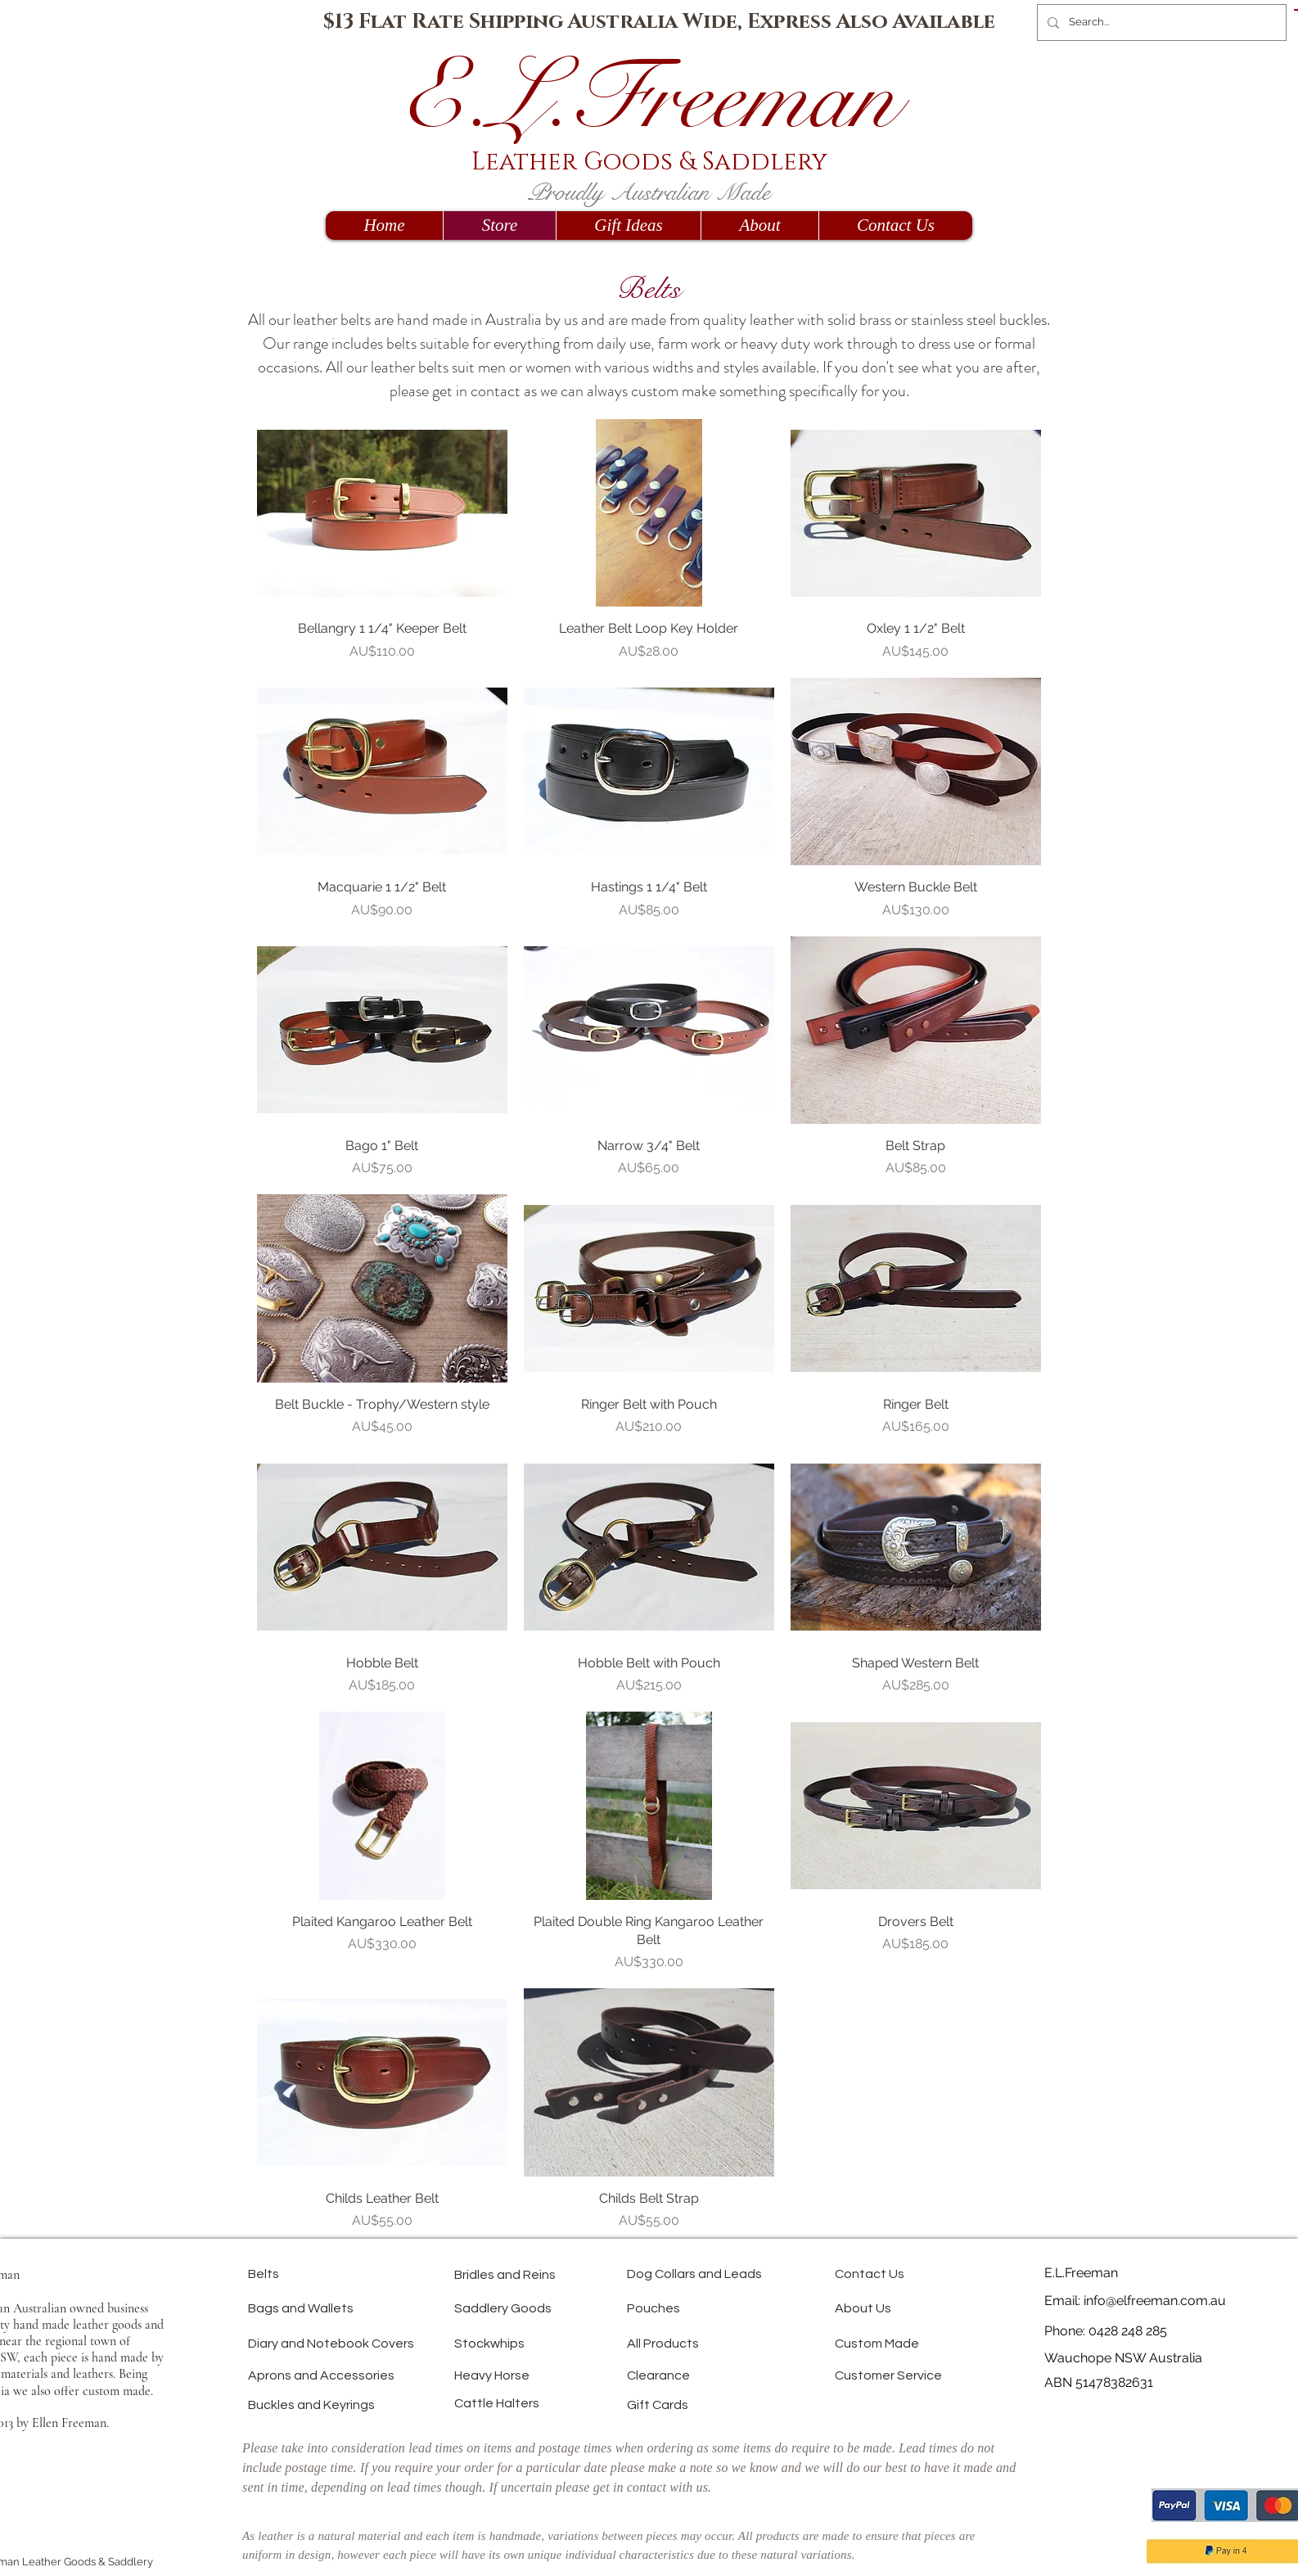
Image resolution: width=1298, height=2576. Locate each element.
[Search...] (1160, 22)
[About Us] (896, 2308)
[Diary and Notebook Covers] (426, 2343)
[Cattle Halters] (541, 2403)
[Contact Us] (905, 2273)
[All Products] (706, 2343)
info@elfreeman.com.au (1155, 2300)
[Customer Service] (946, 2375)
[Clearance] (689, 2375)
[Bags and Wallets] (355, 2308)
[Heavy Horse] (538, 2375)
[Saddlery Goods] (556, 2308)
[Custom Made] (925, 2343)
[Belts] (306, 2273)
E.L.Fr (540, 98)
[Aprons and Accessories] (400, 2375)
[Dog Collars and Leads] (771, 2273)
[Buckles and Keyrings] (385, 2404)
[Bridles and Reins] (565, 2274)
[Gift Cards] (693, 2404)
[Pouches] (685, 2308)
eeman (788, 98)
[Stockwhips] (528, 2343)
